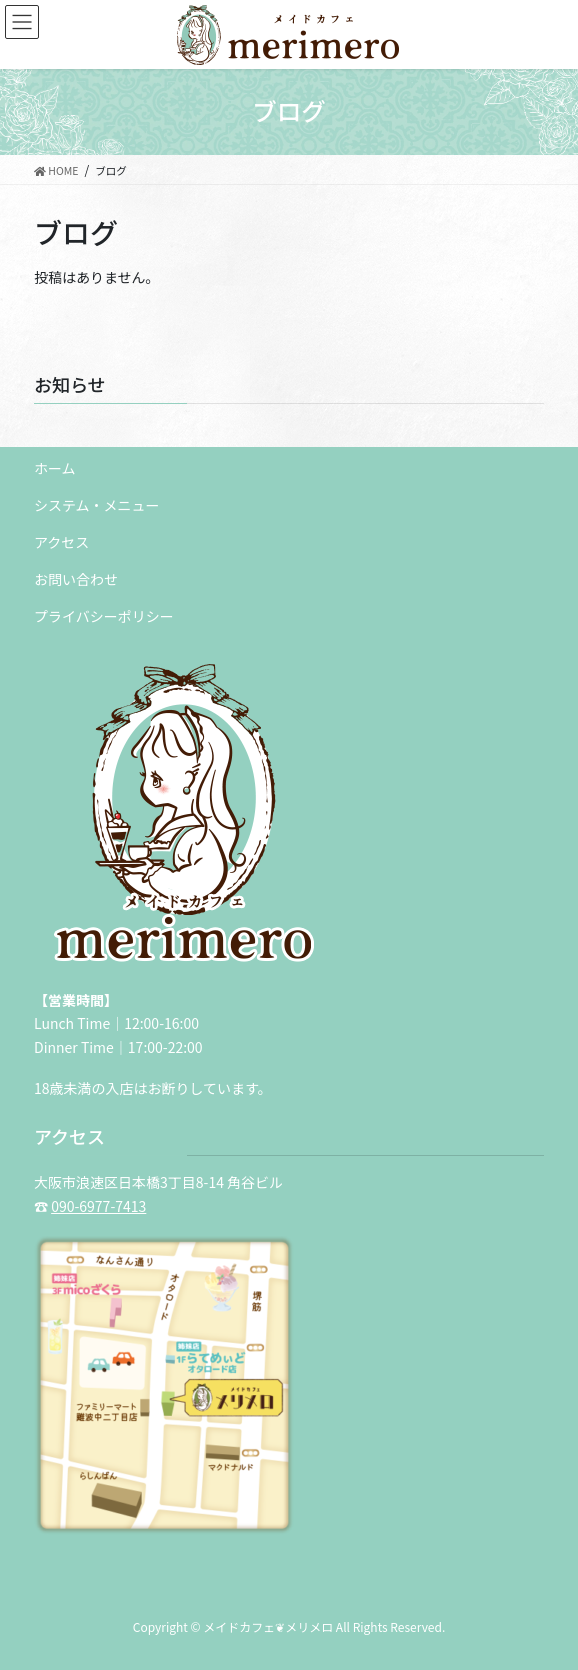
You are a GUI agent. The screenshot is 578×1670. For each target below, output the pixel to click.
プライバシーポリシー (104, 616)
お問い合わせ (76, 579)
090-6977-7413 (98, 1206)
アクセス (61, 542)
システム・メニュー (97, 505)
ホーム (55, 468)
